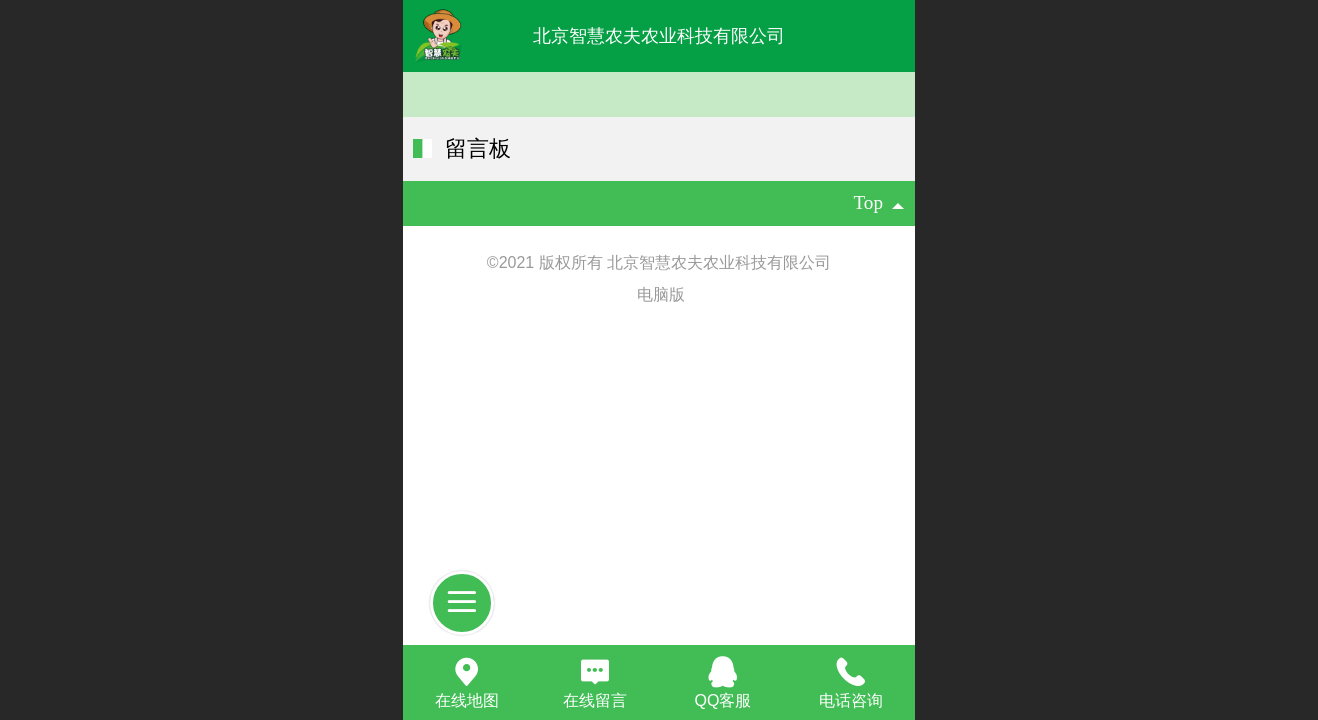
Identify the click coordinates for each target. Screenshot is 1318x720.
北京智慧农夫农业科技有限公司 (659, 36)
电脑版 (661, 294)
